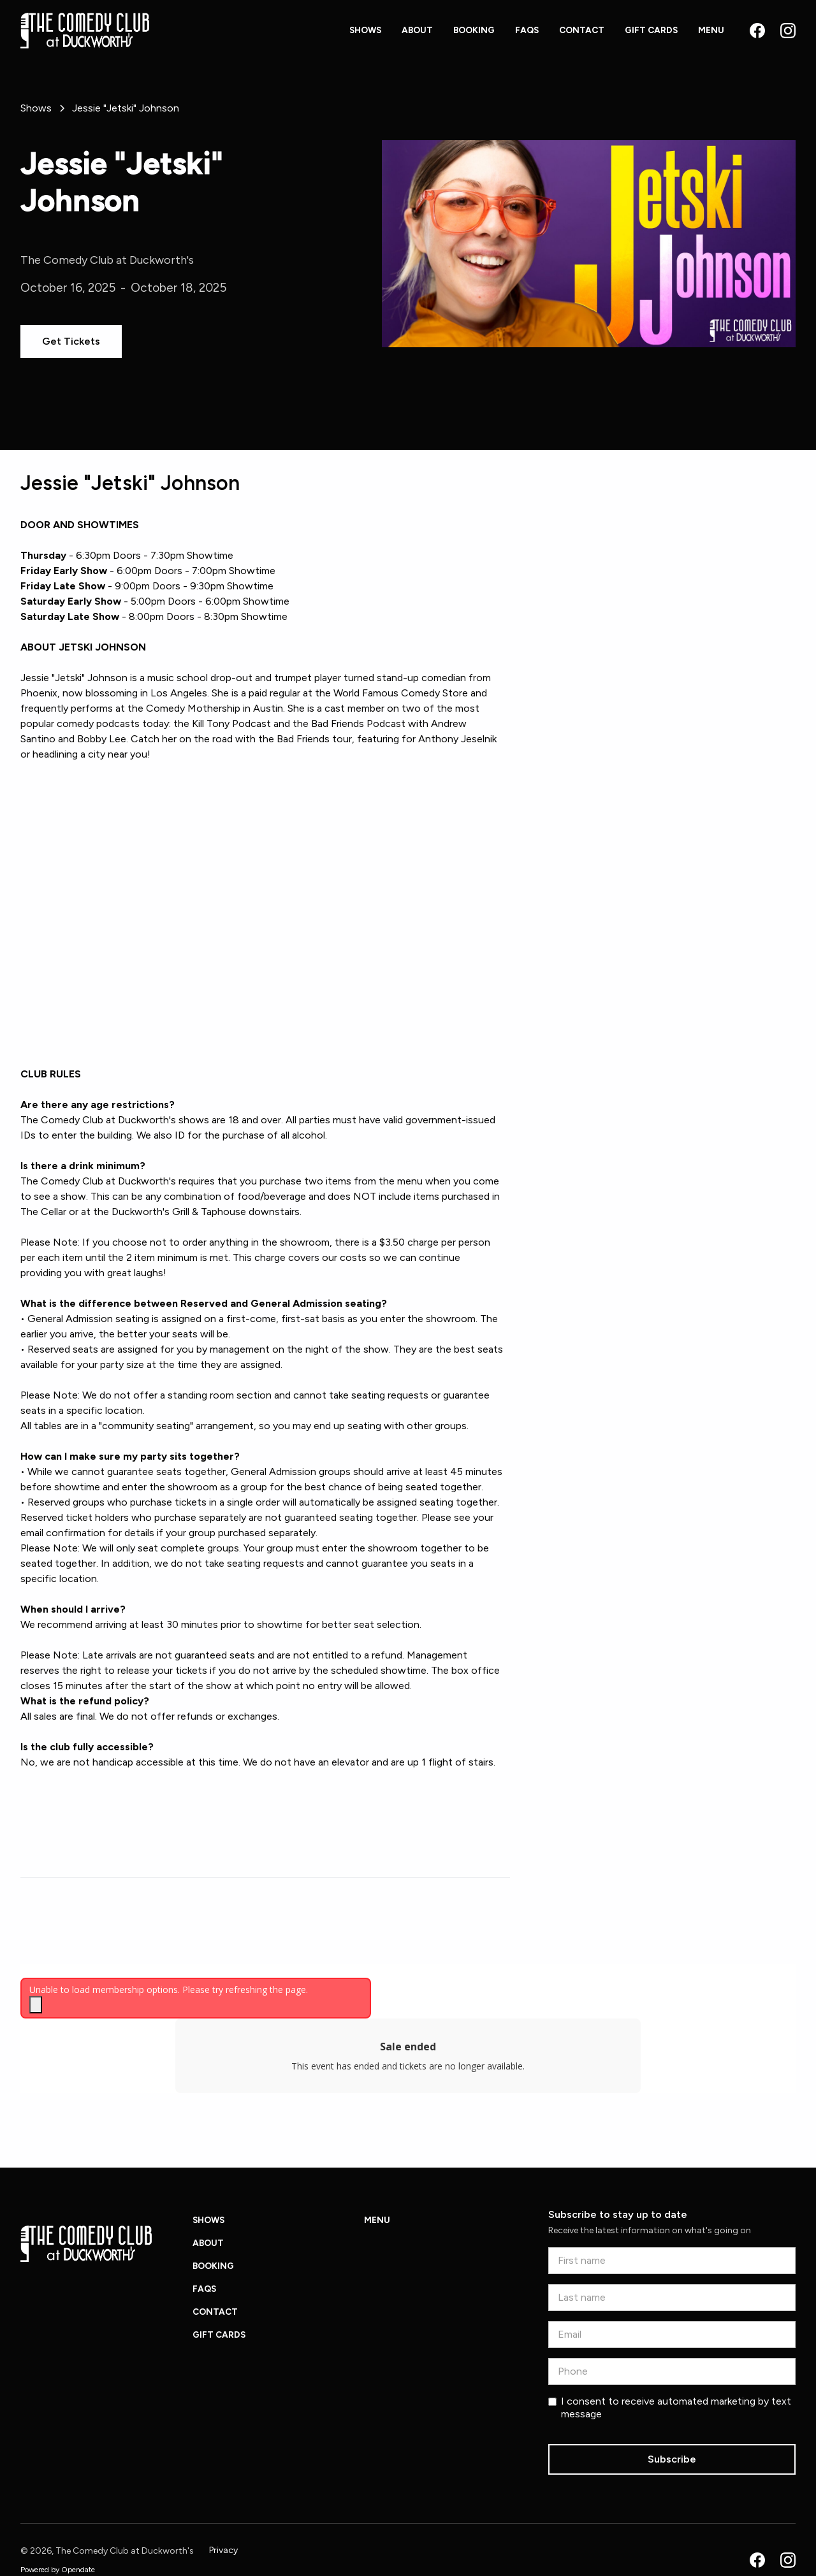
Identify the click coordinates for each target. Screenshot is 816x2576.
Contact (581, 30)
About (417, 30)
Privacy (223, 2550)
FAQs (527, 30)
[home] (84, 30)
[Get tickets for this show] (71, 341)
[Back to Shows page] (36, 108)
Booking (474, 30)
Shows (365, 30)
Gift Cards (651, 30)
